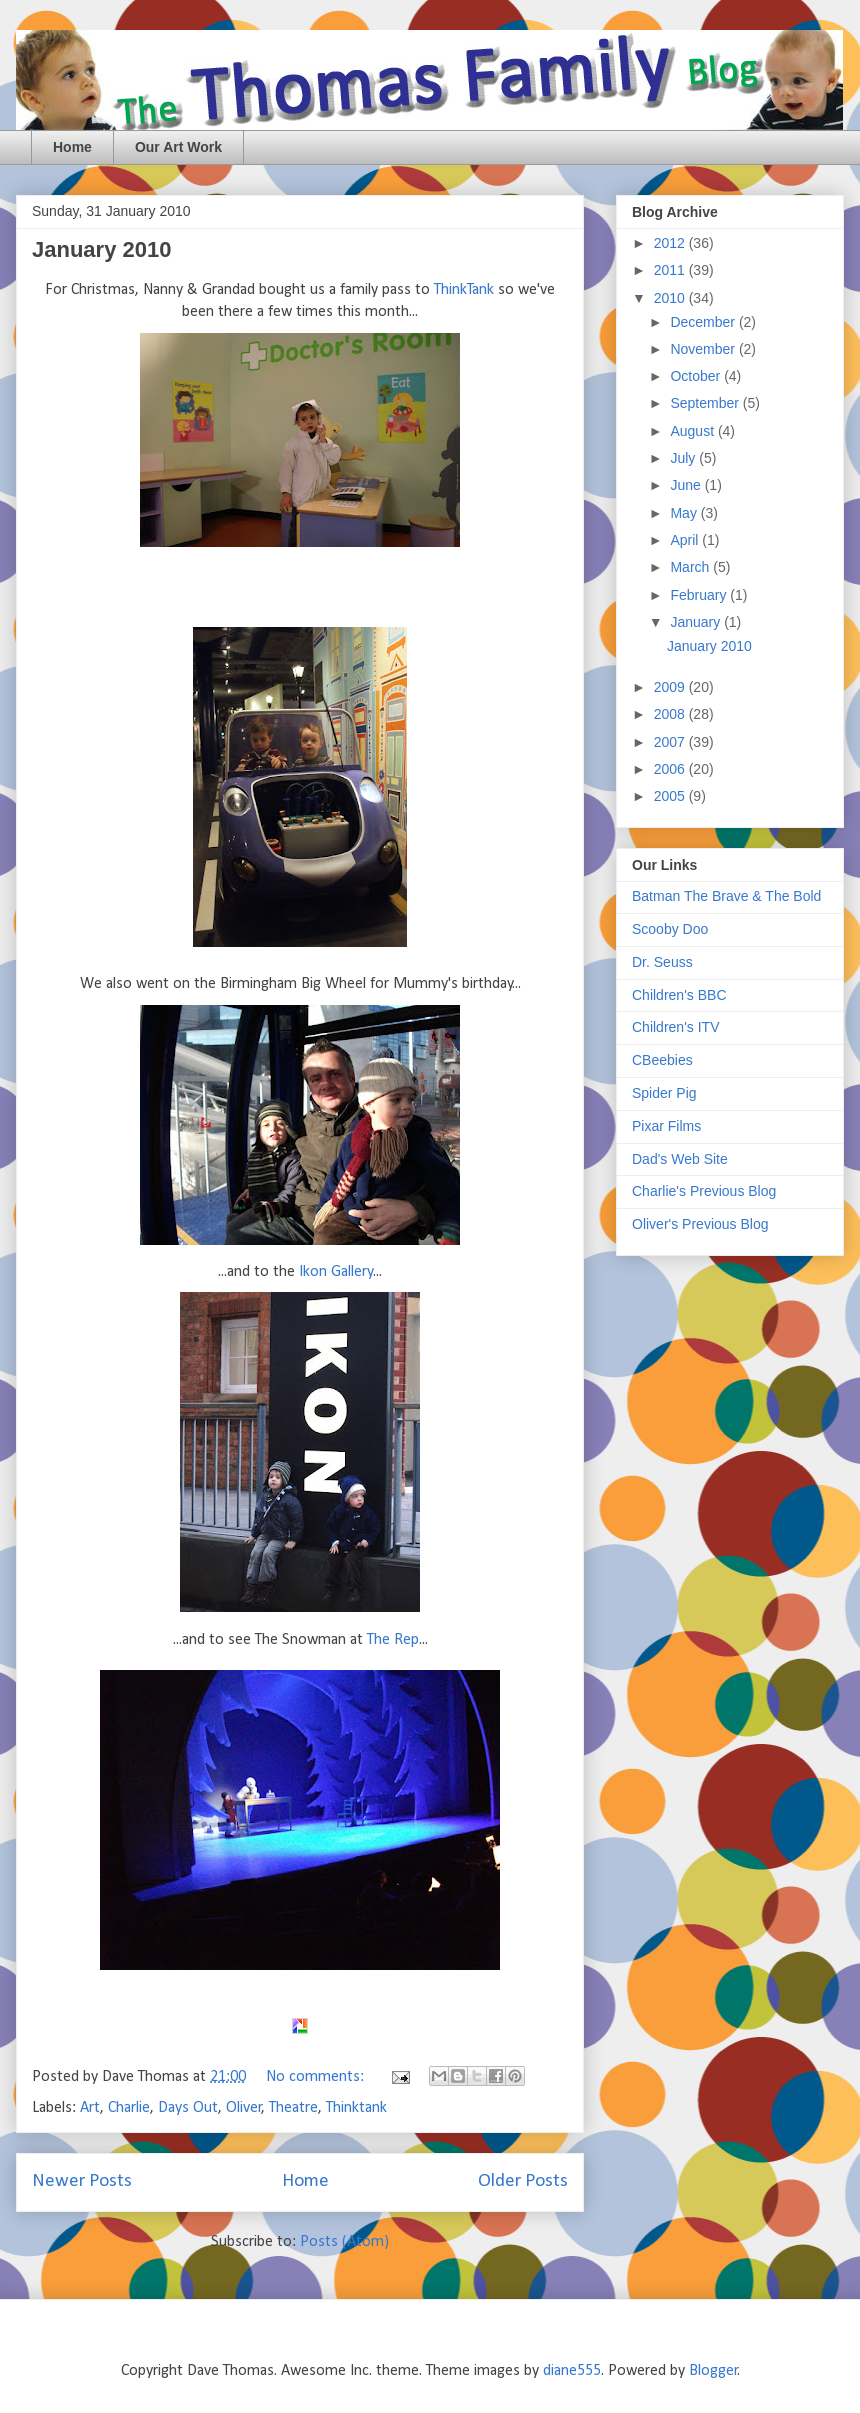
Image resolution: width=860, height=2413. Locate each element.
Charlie (129, 2108)
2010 (671, 298)
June (687, 485)
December (704, 322)
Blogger (713, 2371)
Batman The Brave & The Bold (726, 896)
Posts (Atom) (344, 2242)
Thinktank (356, 2108)
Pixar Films (666, 1126)
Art (90, 2108)
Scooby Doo (670, 929)
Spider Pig (664, 1093)
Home (72, 147)
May (685, 513)
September (706, 403)
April (686, 540)
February (700, 595)
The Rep (393, 1640)
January (697, 622)
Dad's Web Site (680, 1159)
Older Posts (523, 2181)
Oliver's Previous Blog (700, 1224)
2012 (671, 243)
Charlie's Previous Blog (704, 1191)
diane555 (572, 2371)
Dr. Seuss (662, 962)
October (697, 376)
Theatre (293, 2108)
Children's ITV (675, 1027)
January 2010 (101, 249)
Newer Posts (82, 2181)
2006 (671, 769)
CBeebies (662, 1060)
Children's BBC (679, 995)
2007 (671, 742)
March (691, 567)
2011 (671, 270)
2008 (671, 714)
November (704, 349)
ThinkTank (464, 290)
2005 (671, 796)
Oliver (244, 2108)
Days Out (188, 2108)
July (684, 458)
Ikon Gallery (336, 1272)
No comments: (317, 2077)
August (693, 431)
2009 (671, 687)
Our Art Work (178, 147)
